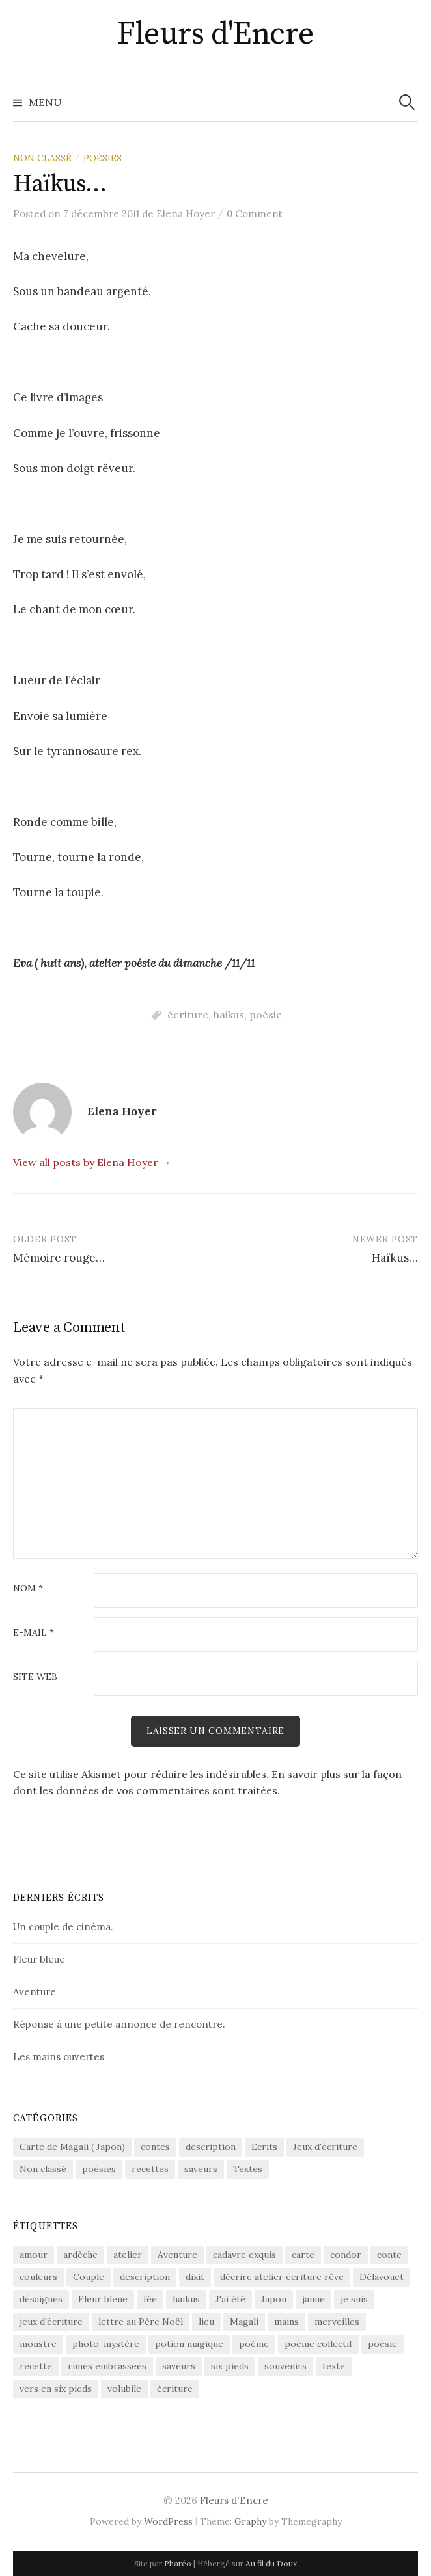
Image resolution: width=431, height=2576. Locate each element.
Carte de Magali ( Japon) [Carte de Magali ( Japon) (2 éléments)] (72, 2147)
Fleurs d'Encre (215, 34)
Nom (28, 1588)
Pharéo (177, 2563)
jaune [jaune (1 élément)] (313, 2299)
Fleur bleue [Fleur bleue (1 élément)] (103, 2299)
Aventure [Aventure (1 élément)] (177, 2255)
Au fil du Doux (271, 2563)
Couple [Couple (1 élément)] (88, 2277)
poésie (265, 1014)
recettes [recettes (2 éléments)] (150, 2169)
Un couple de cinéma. (63, 1926)
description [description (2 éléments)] (211, 2147)
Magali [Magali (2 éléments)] (244, 2322)
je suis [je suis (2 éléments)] (354, 2299)
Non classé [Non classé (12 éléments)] (43, 2169)
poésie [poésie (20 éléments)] (382, 2344)
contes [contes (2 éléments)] (155, 2147)
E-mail (33, 1633)
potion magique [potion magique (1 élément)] (189, 2344)
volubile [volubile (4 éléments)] (124, 2389)
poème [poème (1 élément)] (254, 2344)
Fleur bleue (39, 1959)
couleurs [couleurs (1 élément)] (38, 2277)
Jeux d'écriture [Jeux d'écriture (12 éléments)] (325, 2147)
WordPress (168, 2521)
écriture (187, 1014)
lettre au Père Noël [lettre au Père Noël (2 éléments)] (140, 2322)
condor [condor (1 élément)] (345, 2255)
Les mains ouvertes (58, 2057)
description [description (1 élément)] (145, 2277)
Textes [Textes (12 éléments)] (247, 2169)
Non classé (42, 158)
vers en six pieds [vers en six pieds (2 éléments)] (56, 2389)
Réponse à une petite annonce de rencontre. (119, 2024)
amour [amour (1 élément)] (34, 2255)
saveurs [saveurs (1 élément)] (200, 2169)
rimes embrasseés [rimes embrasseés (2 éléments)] (107, 2366)
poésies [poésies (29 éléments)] (99, 2169)
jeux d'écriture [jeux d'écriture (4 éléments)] (51, 2322)
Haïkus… (395, 1258)
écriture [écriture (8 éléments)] (175, 2389)
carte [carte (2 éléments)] (303, 2255)
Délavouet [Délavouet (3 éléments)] (381, 2277)
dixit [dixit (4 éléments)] (195, 2277)
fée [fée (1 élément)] (150, 2299)
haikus (229, 1014)
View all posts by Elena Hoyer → (92, 1162)
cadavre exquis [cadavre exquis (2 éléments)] (244, 2255)
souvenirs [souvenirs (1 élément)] (285, 2366)
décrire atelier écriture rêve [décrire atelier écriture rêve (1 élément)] (282, 2277)
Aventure (34, 1991)
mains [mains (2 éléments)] (286, 2322)
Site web (35, 1677)
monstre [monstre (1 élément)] (38, 2344)
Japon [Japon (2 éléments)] (273, 2299)
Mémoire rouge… (59, 1258)
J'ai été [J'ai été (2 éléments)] (230, 2299)
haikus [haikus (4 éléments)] (186, 2299)
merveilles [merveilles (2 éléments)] (336, 2322)
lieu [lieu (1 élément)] (206, 2322)
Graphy (250, 2521)
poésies (102, 158)
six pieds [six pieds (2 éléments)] (230, 2366)
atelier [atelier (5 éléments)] (127, 2255)
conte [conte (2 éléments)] (389, 2255)
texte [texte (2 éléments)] (333, 2366)
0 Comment (255, 213)
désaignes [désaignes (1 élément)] (41, 2299)
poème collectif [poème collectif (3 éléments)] (318, 2344)
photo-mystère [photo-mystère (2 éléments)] (105, 2344)
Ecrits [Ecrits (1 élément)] (264, 2147)
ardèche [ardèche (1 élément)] (80, 2255)
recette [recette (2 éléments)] (36, 2366)
